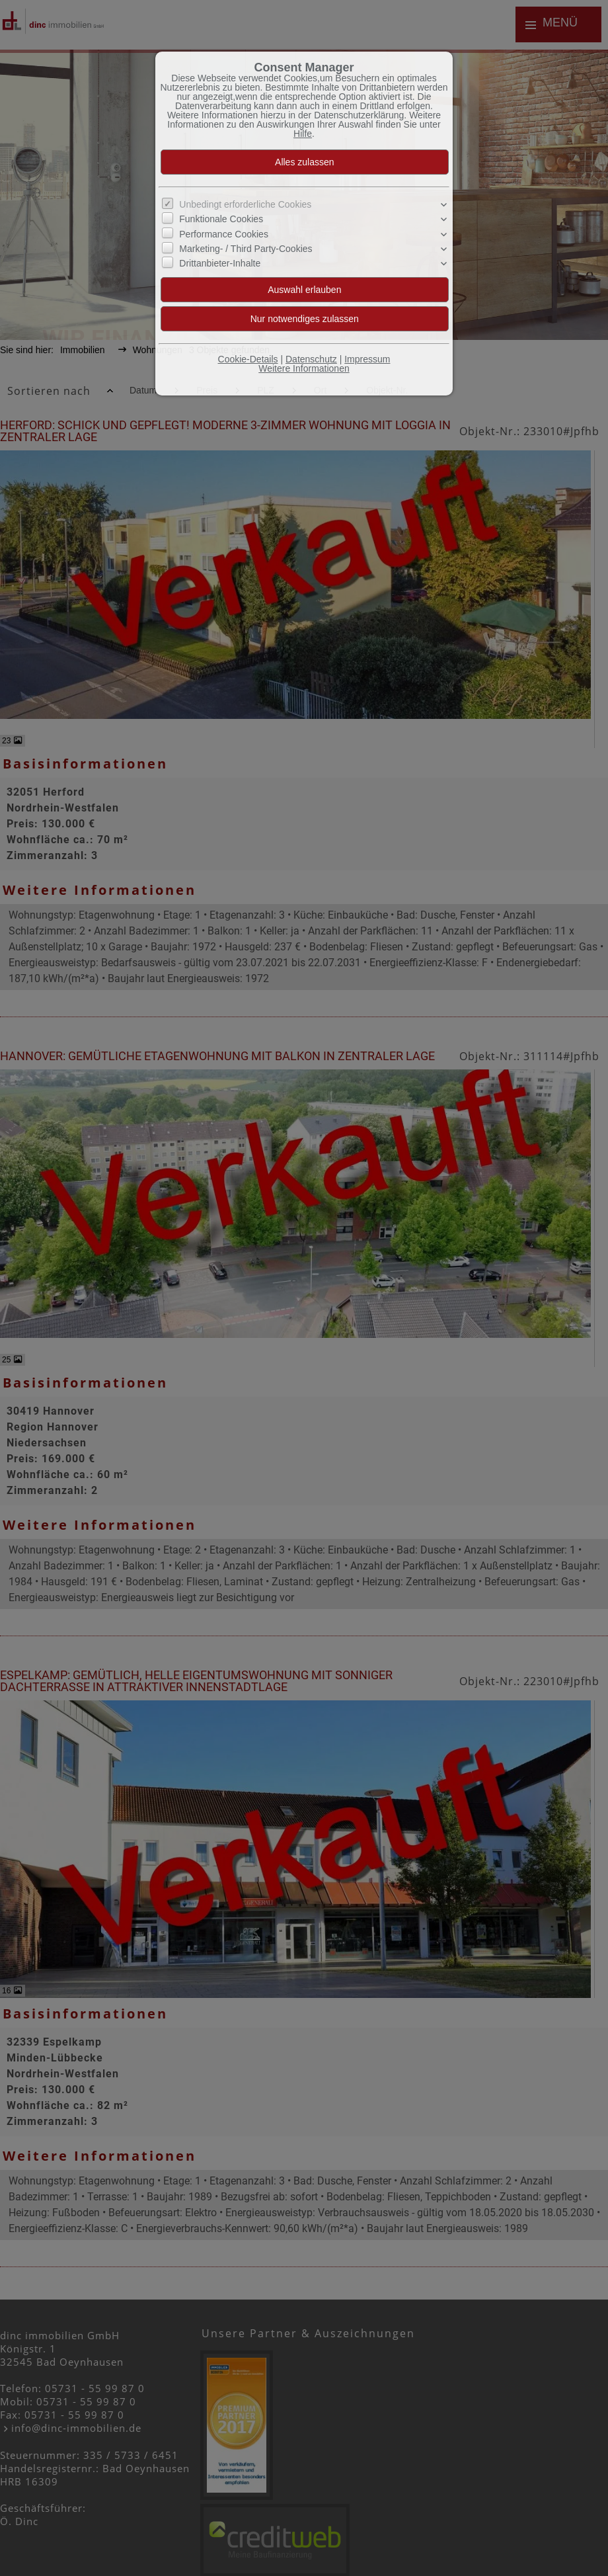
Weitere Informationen (303, 368)
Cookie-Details (248, 359)
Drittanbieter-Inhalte (219, 263)
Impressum (367, 359)
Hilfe (302, 133)
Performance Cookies (223, 234)
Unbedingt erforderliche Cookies (245, 204)
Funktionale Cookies (221, 219)
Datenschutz (311, 359)
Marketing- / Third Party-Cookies (245, 248)
